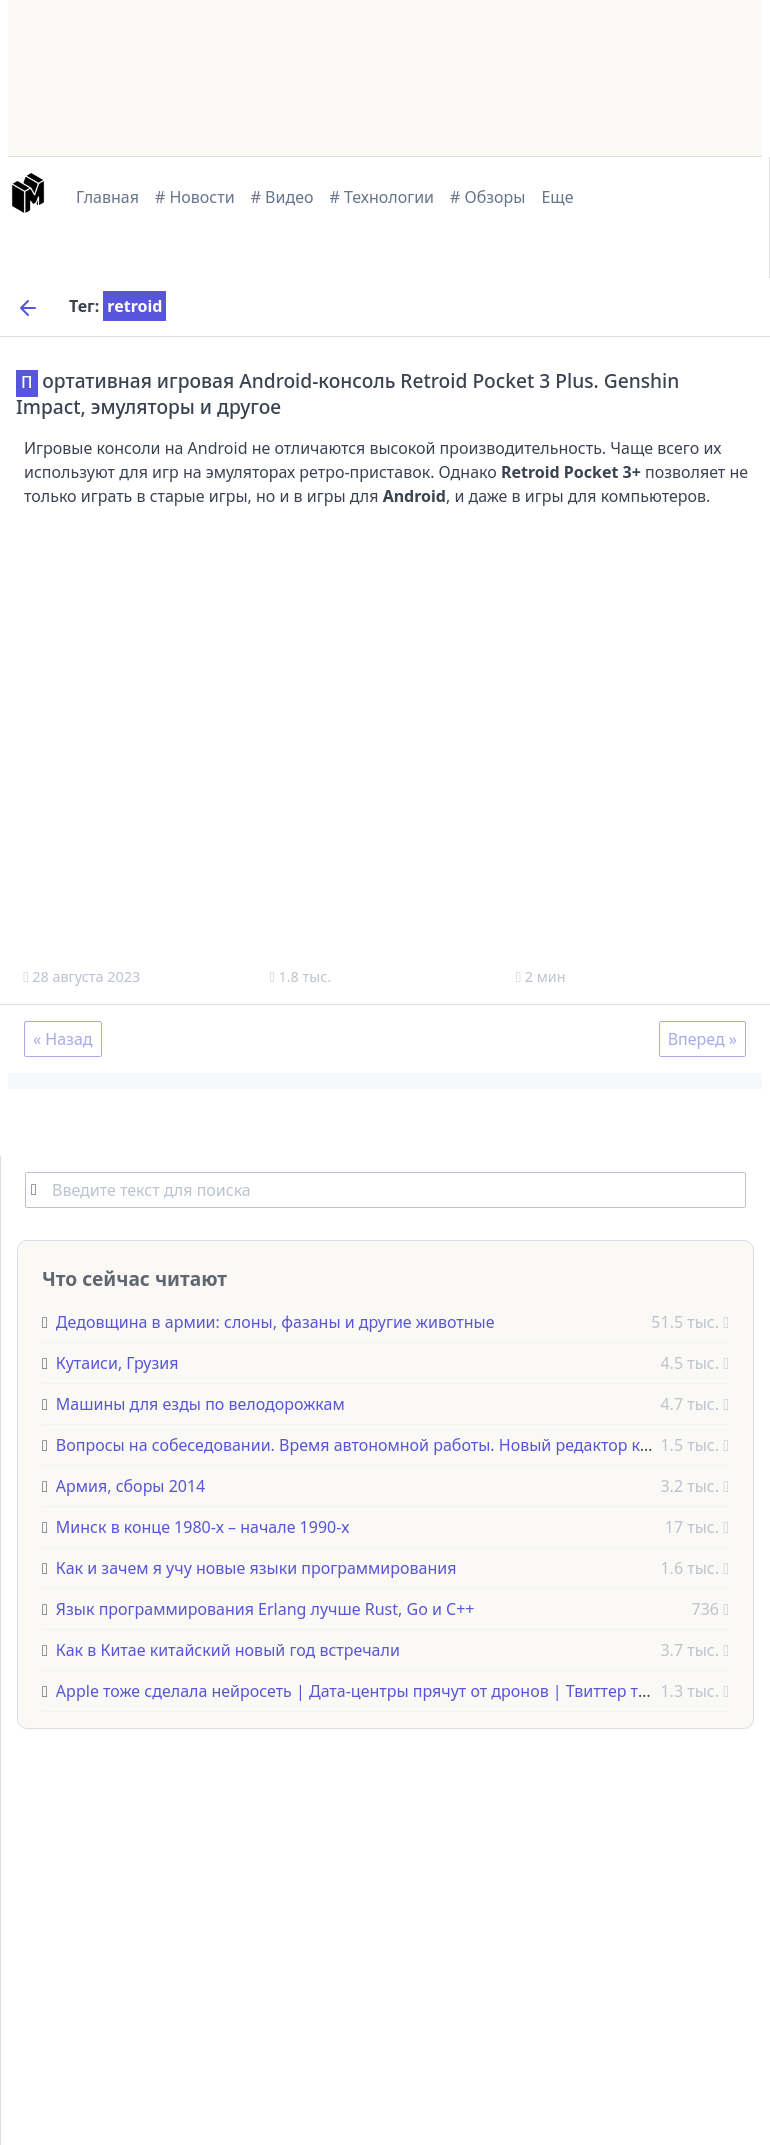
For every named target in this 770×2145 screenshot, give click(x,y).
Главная (107, 197)
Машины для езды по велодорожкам (200, 1403)
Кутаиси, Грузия (117, 1362)
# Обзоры (487, 197)
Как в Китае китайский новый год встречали (228, 1649)
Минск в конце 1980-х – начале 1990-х (203, 1526)
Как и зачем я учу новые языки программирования (256, 1567)
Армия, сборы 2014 (130, 1485)
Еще (557, 197)
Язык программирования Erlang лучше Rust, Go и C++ (265, 1608)
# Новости (195, 197)
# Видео (282, 197)
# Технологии (382, 197)
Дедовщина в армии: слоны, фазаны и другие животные (275, 1321)
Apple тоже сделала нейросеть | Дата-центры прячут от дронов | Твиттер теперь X (376, 1690)
